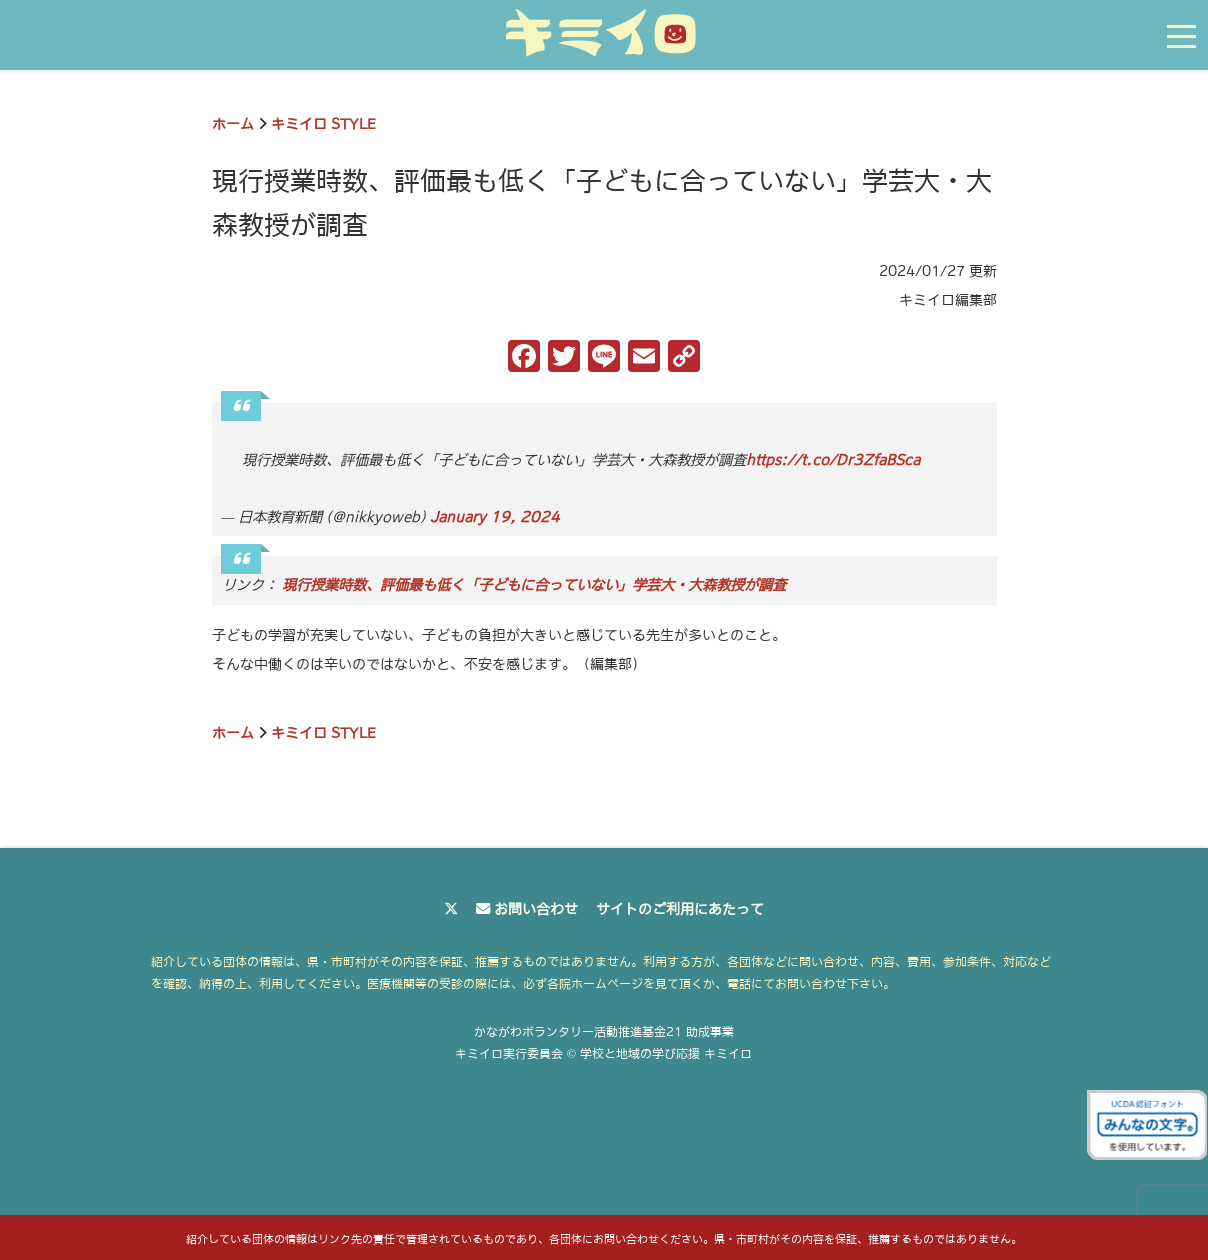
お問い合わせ (536, 909)
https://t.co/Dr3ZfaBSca (833, 460)
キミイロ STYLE (323, 124)
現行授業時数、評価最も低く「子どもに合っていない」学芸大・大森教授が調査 (534, 585)
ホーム (233, 124)
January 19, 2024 (495, 517)
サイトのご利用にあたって (680, 909)
